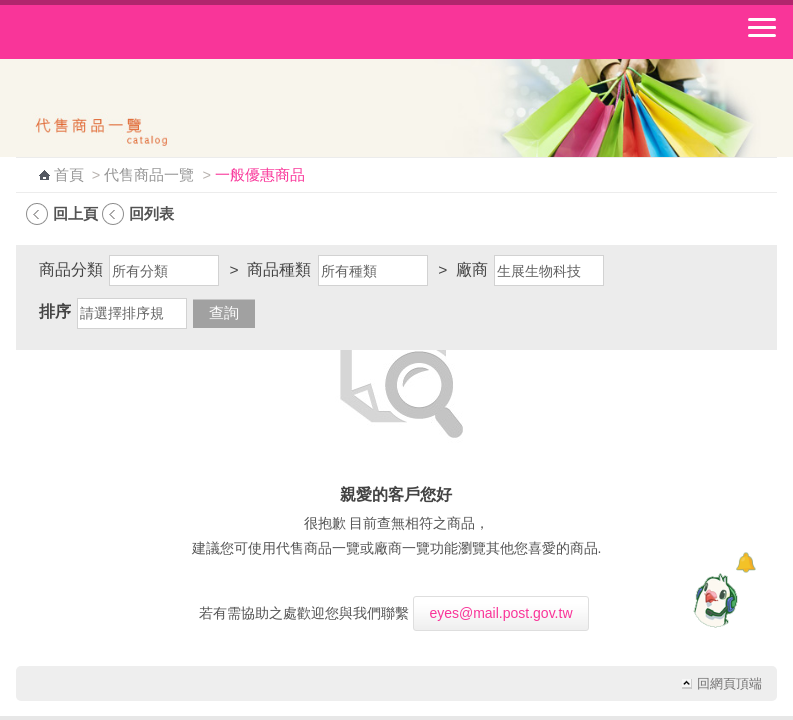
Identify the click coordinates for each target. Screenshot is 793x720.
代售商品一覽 (149, 175)
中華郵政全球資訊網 (125, 32)
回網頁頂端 (729, 684)
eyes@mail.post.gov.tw (500, 613)
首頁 (69, 175)
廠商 (472, 269)
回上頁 (75, 213)
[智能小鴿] (713, 600)
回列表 (151, 213)
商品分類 (71, 269)
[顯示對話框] (745, 562)
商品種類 (279, 269)
